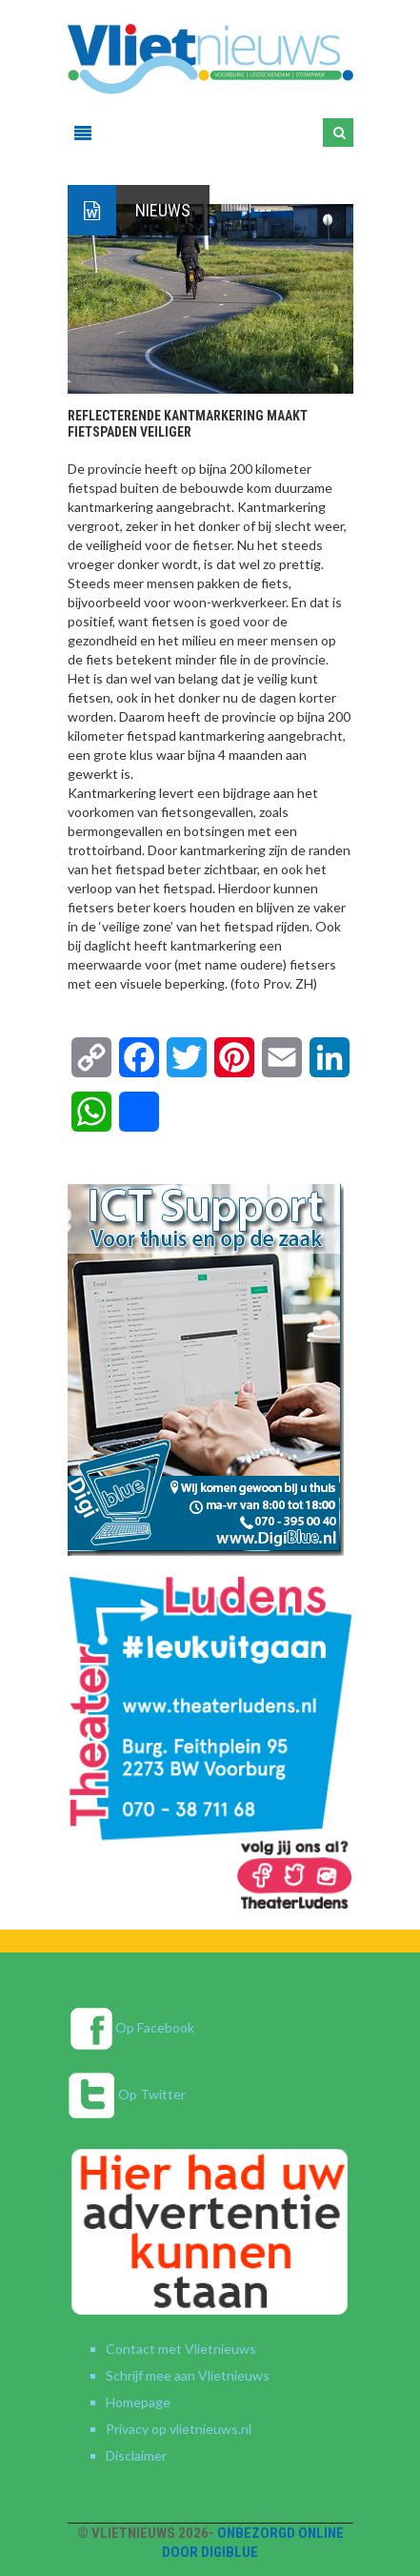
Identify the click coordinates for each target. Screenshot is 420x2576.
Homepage (138, 2402)
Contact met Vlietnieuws (181, 2349)
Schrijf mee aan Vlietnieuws (188, 2375)
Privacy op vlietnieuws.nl (178, 2429)
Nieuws (162, 210)
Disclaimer (136, 2455)
